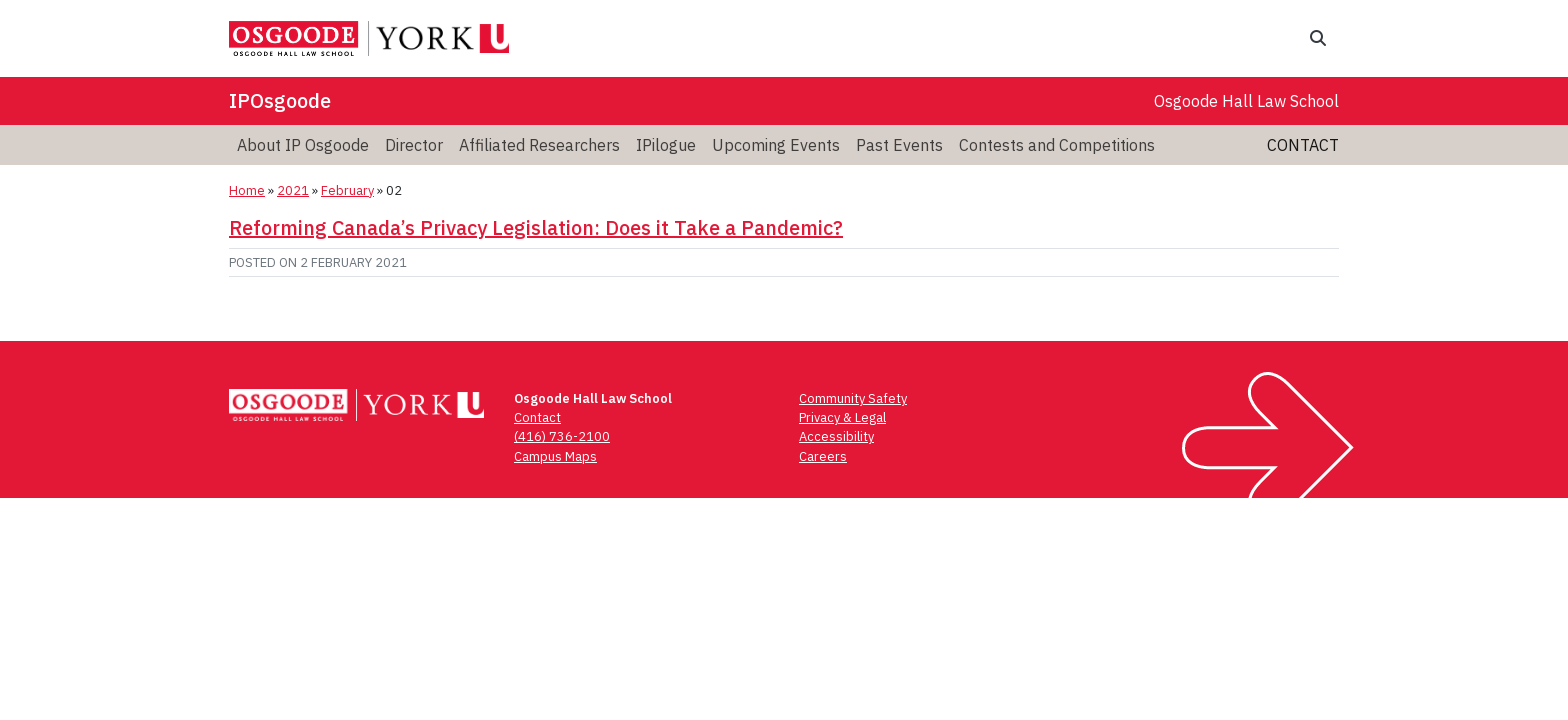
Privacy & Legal (842, 417)
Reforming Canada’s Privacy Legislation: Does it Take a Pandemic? (536, 227)
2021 (293, 190)
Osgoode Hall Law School (1246, 101)
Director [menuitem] (414, 145)
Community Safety (853, 398)
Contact (1303, 145)
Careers (823, 456)
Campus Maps (555, 456)
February (347, 190)
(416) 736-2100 (562, 436)
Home (247, 190)
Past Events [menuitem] (899, 145)
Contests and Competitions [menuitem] (1057, 145)
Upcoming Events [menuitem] (776, 145)
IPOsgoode (280, 100)
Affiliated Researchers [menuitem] (539, 145)
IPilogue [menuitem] (666, 145)
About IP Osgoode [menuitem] (303, 145)
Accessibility (836, 436)
